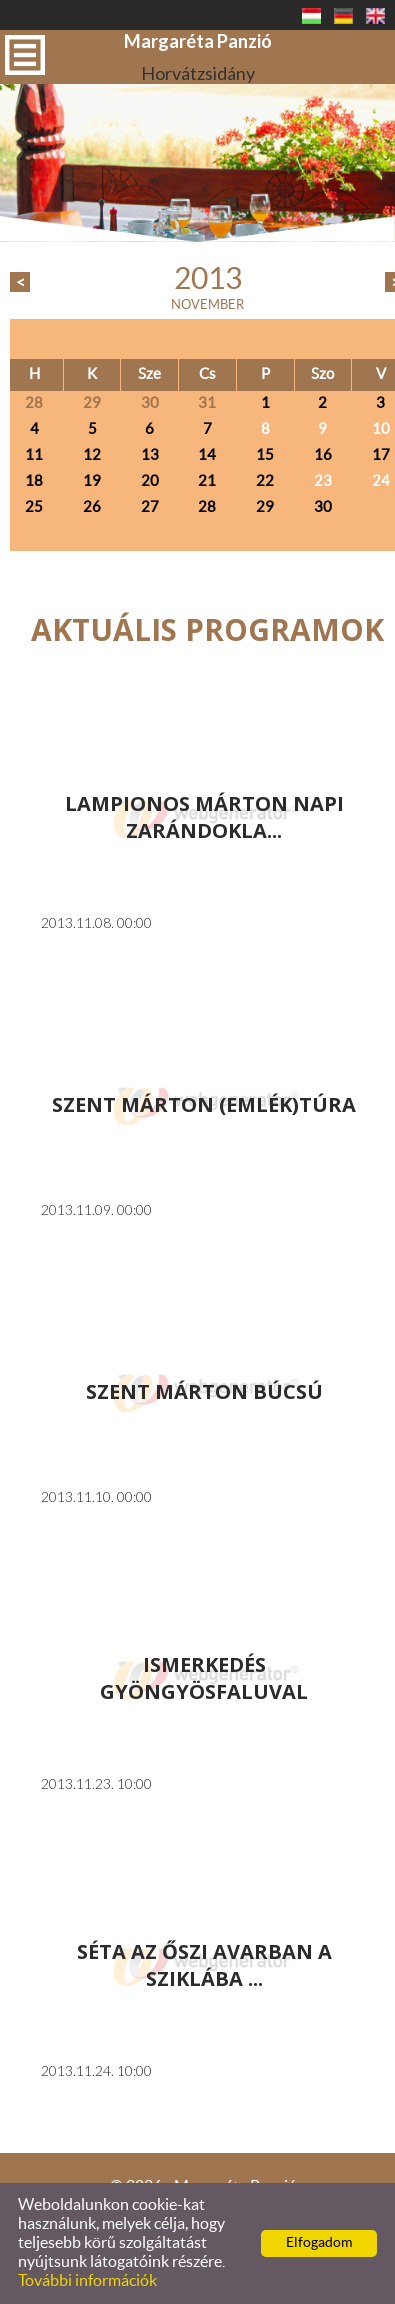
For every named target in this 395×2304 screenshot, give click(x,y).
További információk (87, 2281)
